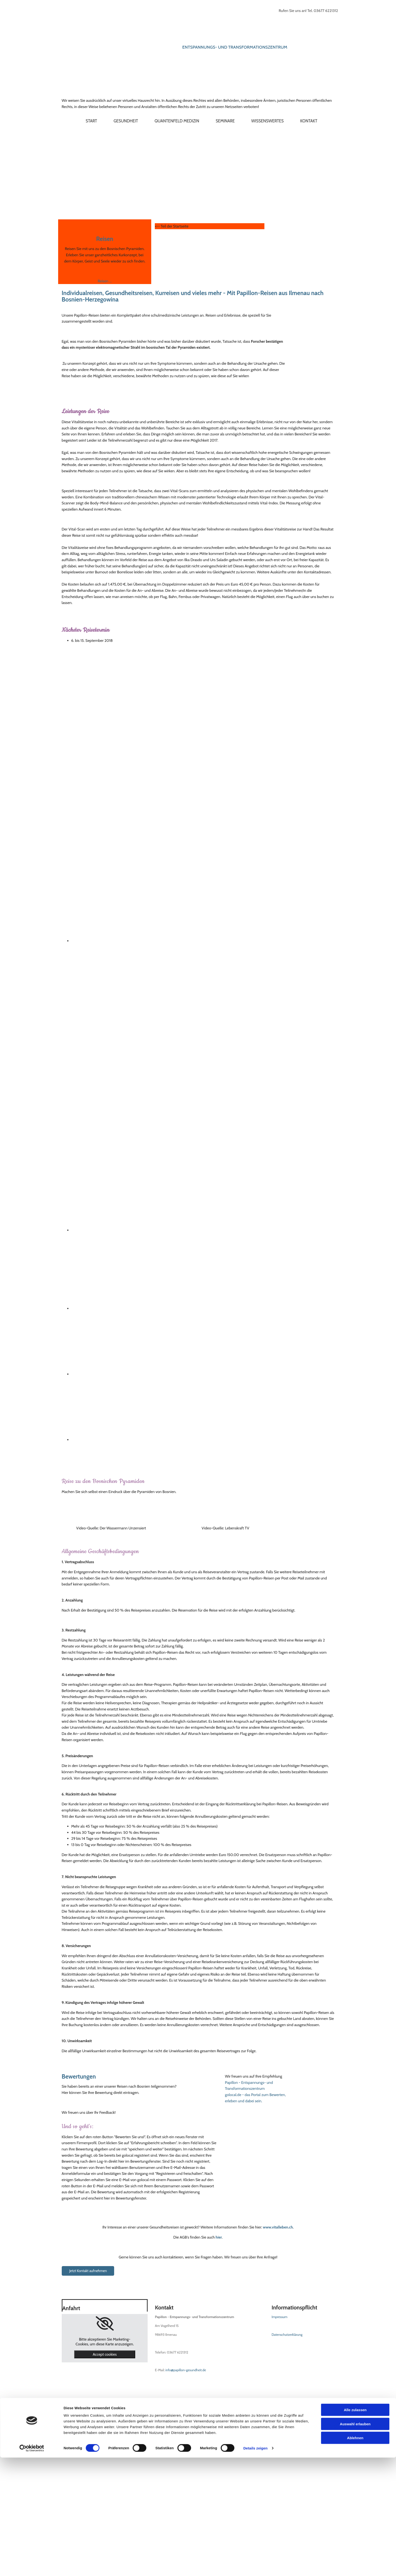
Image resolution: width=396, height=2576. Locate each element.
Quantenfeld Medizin (177, 121)
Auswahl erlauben (355, 1308)
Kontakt (308, 121)
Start (91, 121)
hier (219, 2237)
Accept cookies (105, 2354)
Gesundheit (126, 121)
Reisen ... (105, 281)
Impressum (279, 2317)
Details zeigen (255, 1332)
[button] (88, 2271)
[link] (105, 2323)
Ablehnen (355, 1322)
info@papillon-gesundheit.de (185, 2370)
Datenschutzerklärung (287, 2334)
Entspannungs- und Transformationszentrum (234, 47)
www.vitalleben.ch (278, 2227)
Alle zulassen (355, 1294)
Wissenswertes (267, 121)
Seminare (225, 121)
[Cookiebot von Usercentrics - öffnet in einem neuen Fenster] (32, 1332)
